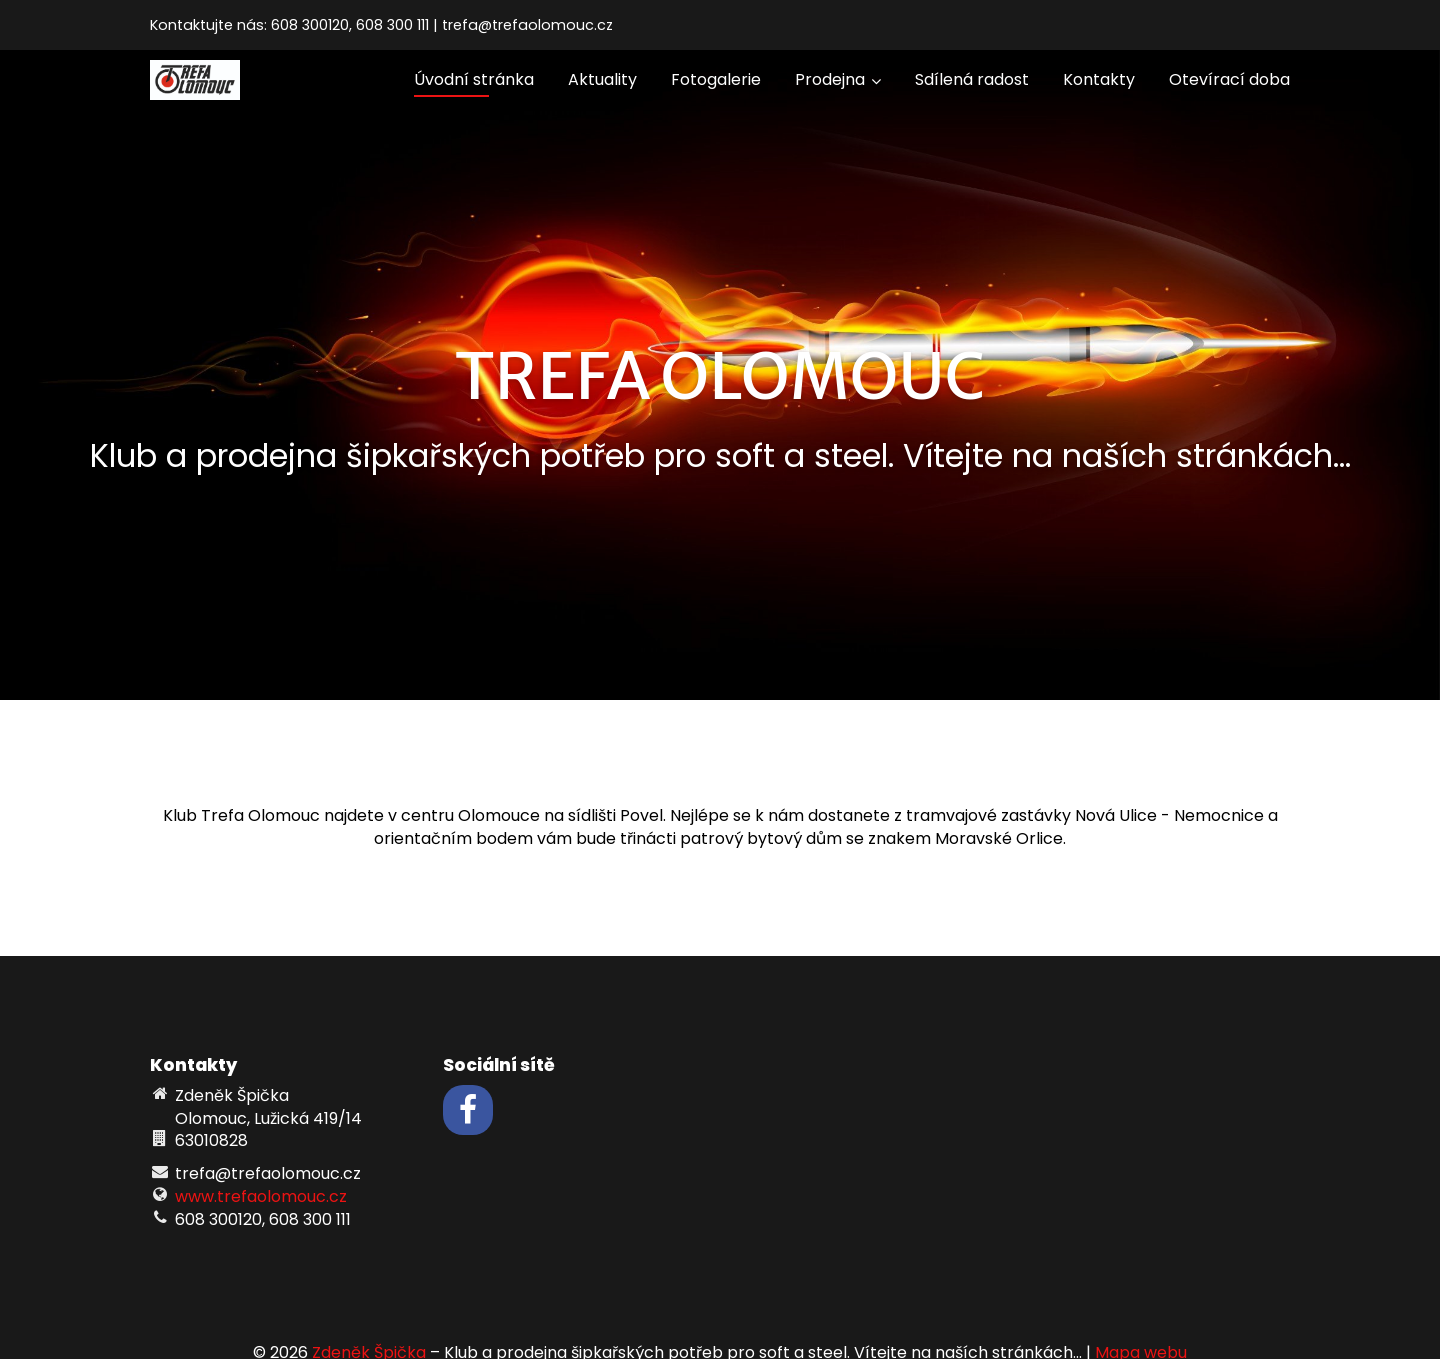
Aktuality (602, 79)
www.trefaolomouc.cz (261, 1196)
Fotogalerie (716, 79)
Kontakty (1099, 79)
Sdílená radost (972, 79)
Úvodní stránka (474, 79)
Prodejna (838, 79)
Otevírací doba (1229, 79)
